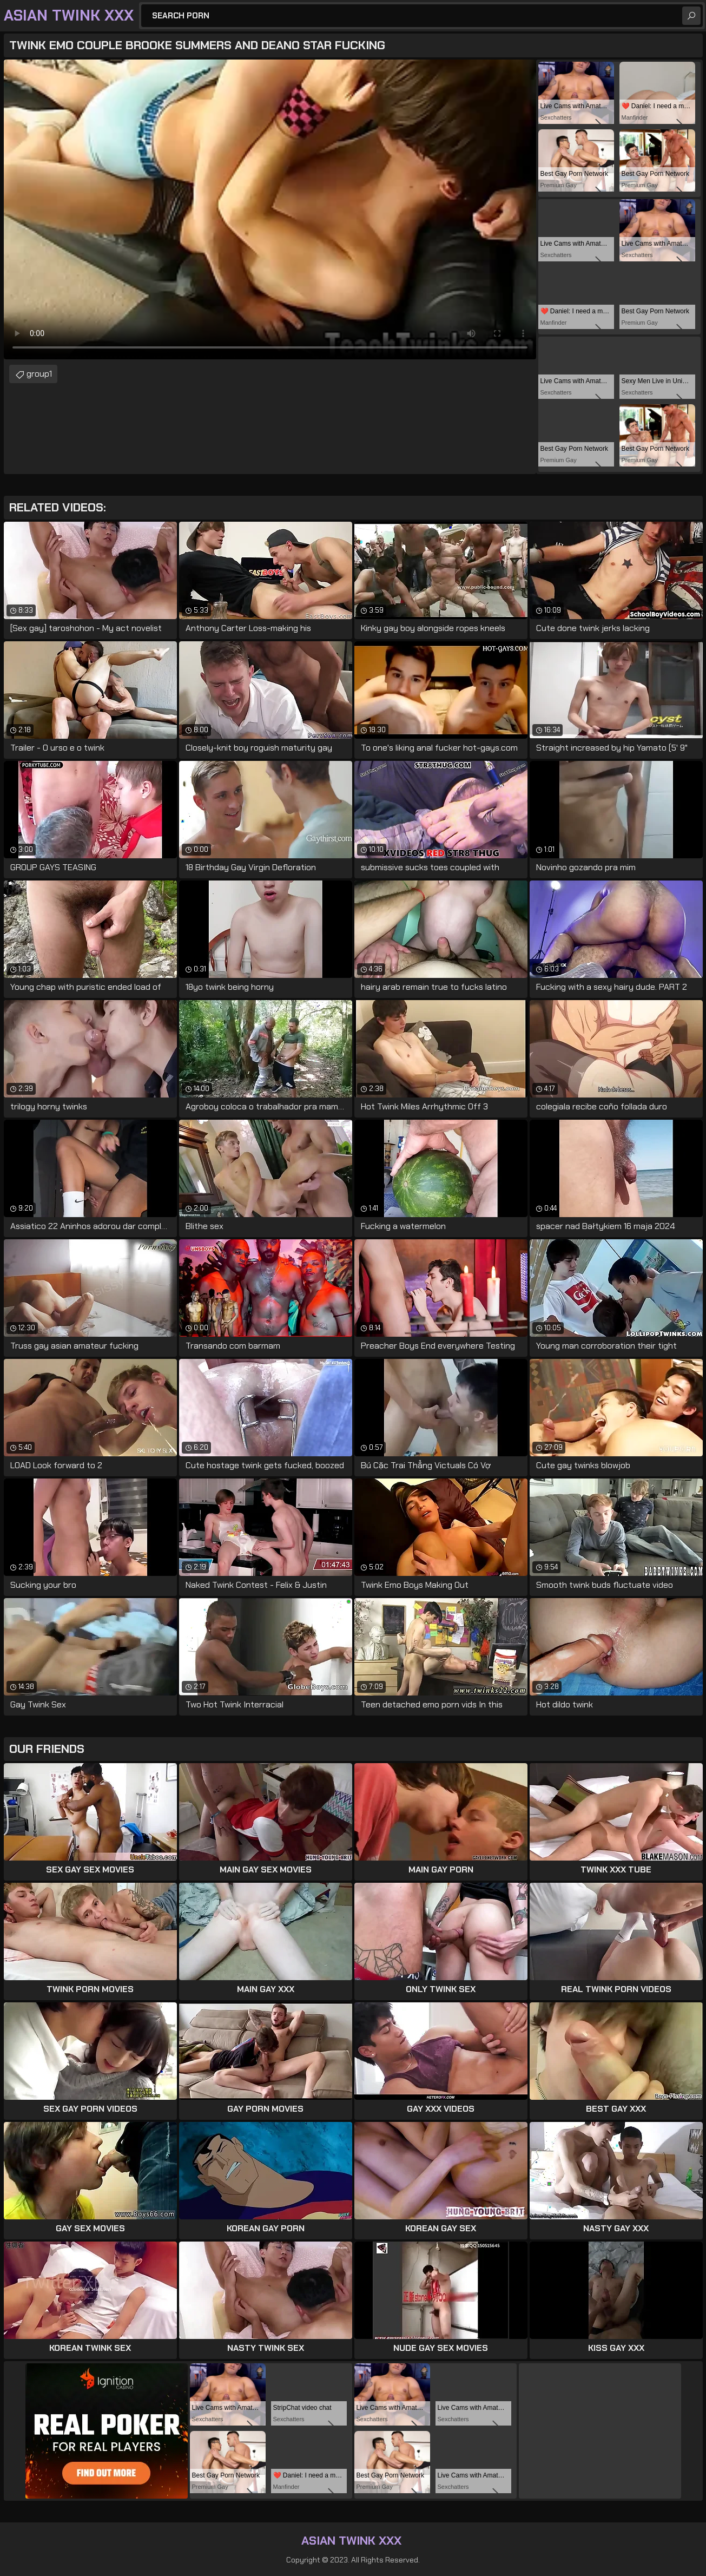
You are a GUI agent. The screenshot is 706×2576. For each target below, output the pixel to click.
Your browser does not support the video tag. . (270, 209)
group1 (39, 373)
